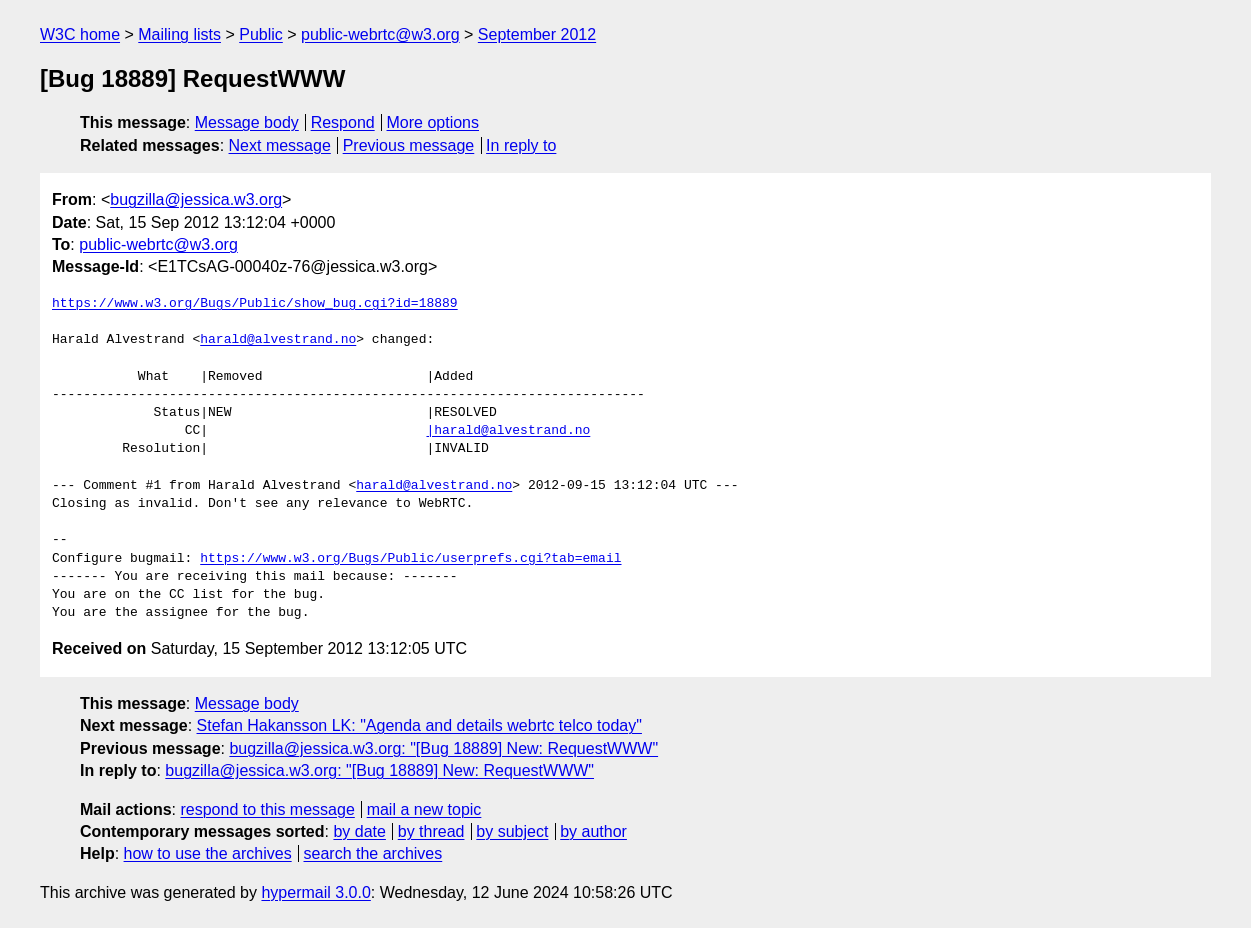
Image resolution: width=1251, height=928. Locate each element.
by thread (431, 831)
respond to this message (267, 809)
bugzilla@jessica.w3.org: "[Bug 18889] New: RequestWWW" (443, 748)
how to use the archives (208, 853)
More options (433, 122)
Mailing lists (179, 34)
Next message (280, 145)
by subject (512, 831)
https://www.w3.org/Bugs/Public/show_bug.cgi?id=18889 (255, 304)
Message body (247, 122)
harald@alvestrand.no (278, 340)
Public (261, 34)
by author (593, 831)
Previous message (409, 145)
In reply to (521, 145)
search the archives (373, 853)
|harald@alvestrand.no (508, 431)
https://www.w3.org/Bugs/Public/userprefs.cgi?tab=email (410, 559)
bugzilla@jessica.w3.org (196, 199)
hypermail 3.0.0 (315, 892)
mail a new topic (424, 809)
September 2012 (537, 34)
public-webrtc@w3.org (380, 34)
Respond (343, 122)
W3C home (80, 34)
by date (359, 831)
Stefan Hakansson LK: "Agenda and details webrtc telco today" (419, 725)
